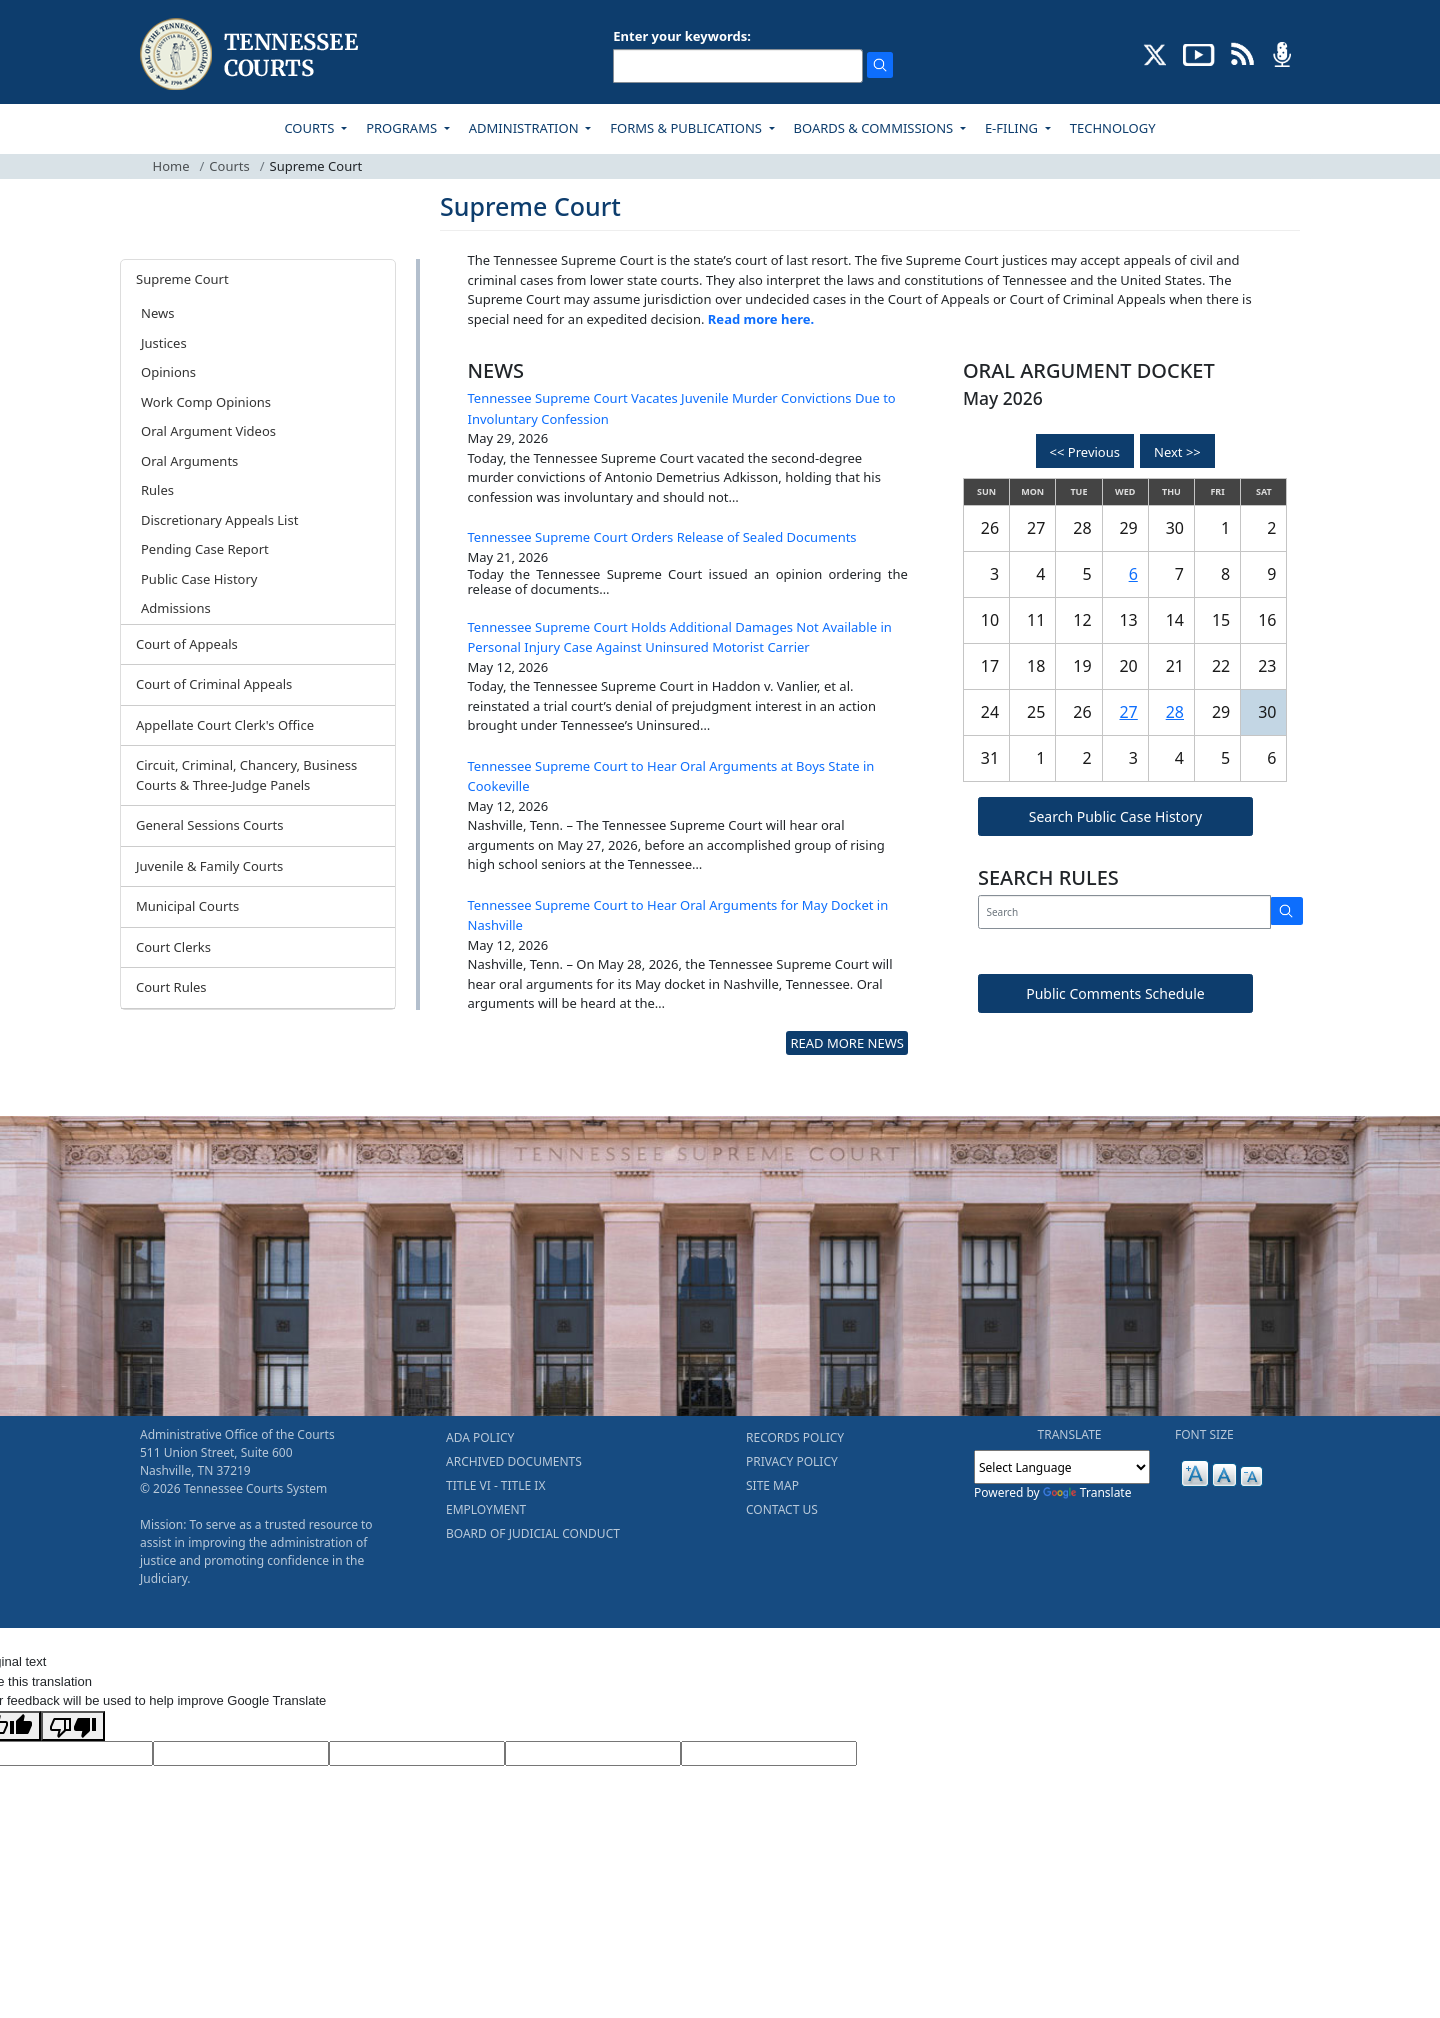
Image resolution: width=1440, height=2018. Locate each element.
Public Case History (199, 579)
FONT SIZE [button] (1204, 1434)
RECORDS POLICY (795, 1437)
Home (171, 166)
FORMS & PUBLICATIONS (687, 128)
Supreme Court (182, 279)
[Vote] (769, 1754)
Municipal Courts (187, 906)
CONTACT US (782, 1509)
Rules (157, 490)
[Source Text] (417, 1754)
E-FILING (1013, 128)
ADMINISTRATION (525, 128)
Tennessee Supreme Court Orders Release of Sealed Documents (662, 537)
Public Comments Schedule (1115, 993)
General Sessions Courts (210, 825)
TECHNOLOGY (1113, 128)
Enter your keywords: (682, 36)
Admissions (176, 608)
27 (1128, 712)
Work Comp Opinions (206, 402)
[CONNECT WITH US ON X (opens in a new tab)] (1155, 53)
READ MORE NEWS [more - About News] (846, 1043)
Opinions (168, 372)
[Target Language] (241, 1754)
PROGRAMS (403, 128)
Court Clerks (173, 947)
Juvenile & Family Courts (209, 866)
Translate (1087, 1492)
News (157, 313)
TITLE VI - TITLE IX (495, 1485)
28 (1175, 712)
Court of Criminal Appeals (214, 684)
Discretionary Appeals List (219, 520)
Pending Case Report (205, 549)
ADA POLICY (480, 1437)
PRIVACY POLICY (792, 1461)
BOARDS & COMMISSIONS (875, 128)
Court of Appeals (187, 644)
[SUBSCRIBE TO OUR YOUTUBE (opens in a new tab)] (1199, 53)
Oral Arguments (189, 461)
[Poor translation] (73, 1726)
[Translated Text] (593, 1754)
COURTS (310, 128)
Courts (229, 166)
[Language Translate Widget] (1062, 1467)
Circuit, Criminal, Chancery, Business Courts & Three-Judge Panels (246, 775)
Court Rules (171, 987)
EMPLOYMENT (486, 1509)
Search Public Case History (1115, 816)
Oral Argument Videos (208, 431)
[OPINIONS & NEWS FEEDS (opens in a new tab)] (1242, 53)
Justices (164, 343)
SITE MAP (772, 1485)
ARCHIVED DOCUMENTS (514, 1461)
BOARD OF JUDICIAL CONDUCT (533, 1533)
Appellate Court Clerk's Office (225, 725)
